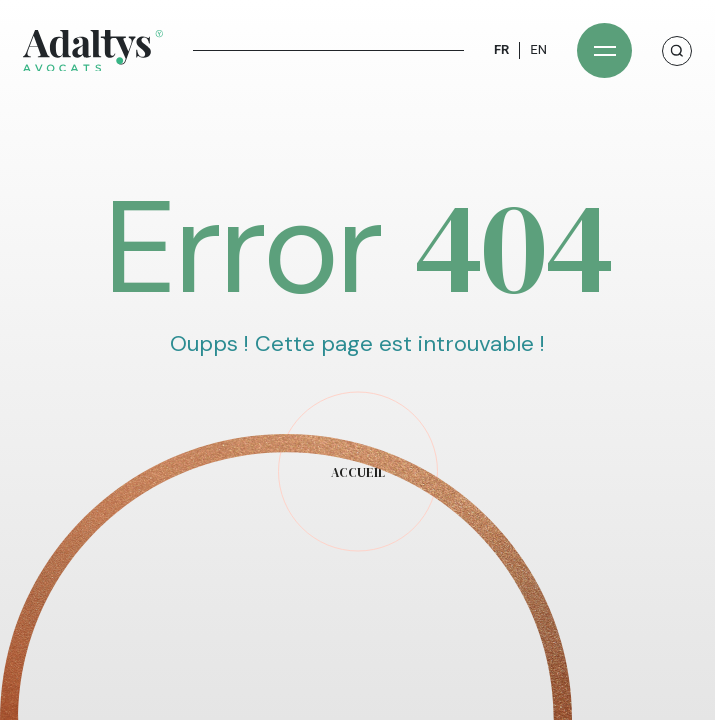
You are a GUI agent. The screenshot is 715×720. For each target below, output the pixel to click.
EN (538, 49)
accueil (358, 472)
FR (501, 49)
